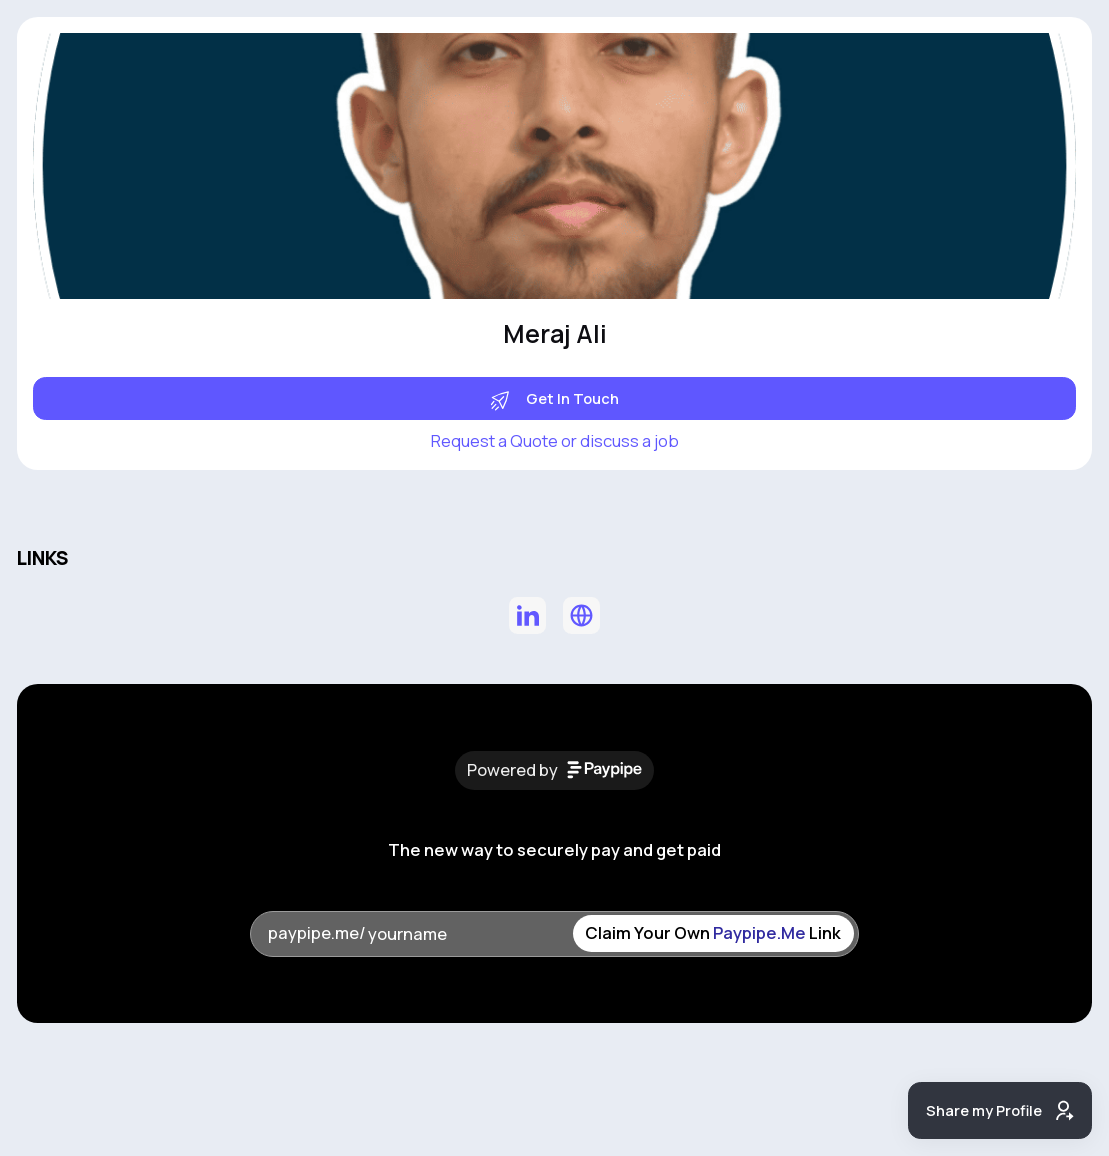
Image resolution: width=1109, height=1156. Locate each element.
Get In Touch (555, 398)
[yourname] (469, 934)
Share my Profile (1000, 1110)
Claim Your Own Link (713, 932)
